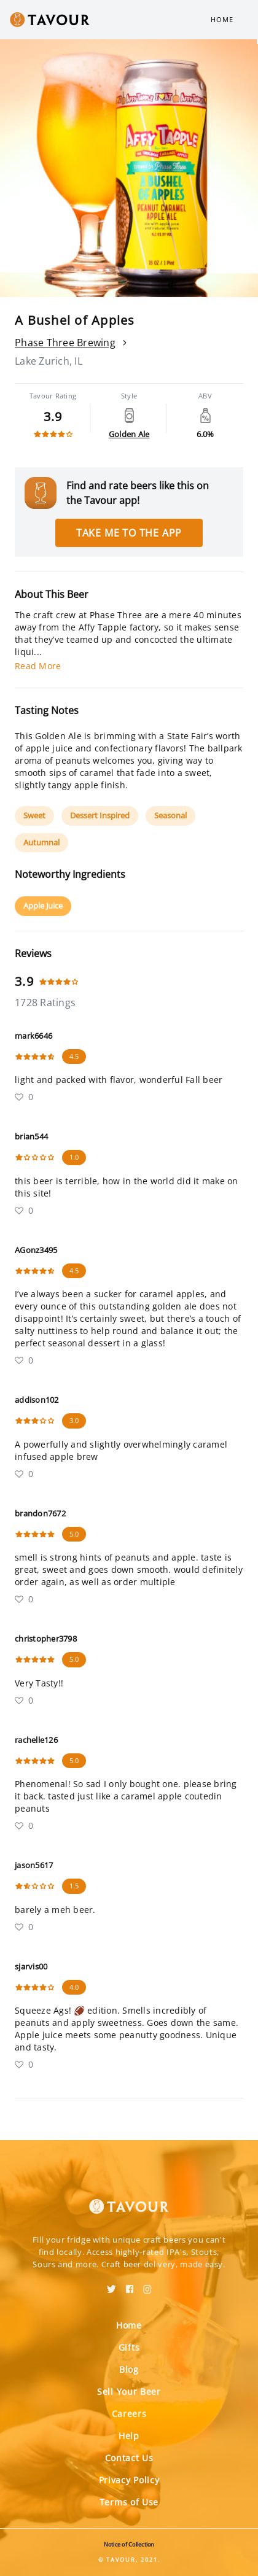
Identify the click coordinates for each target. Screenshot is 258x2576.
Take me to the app (129, 533)
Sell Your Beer (129, 2391)
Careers (129, 2413)
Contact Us (129, 2458)
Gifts (129, 2347)
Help (129, 2436)
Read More (38, 666)
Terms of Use (129, 2502)
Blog (129, 2369)
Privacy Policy (129, 2480)
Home (222, 19)
